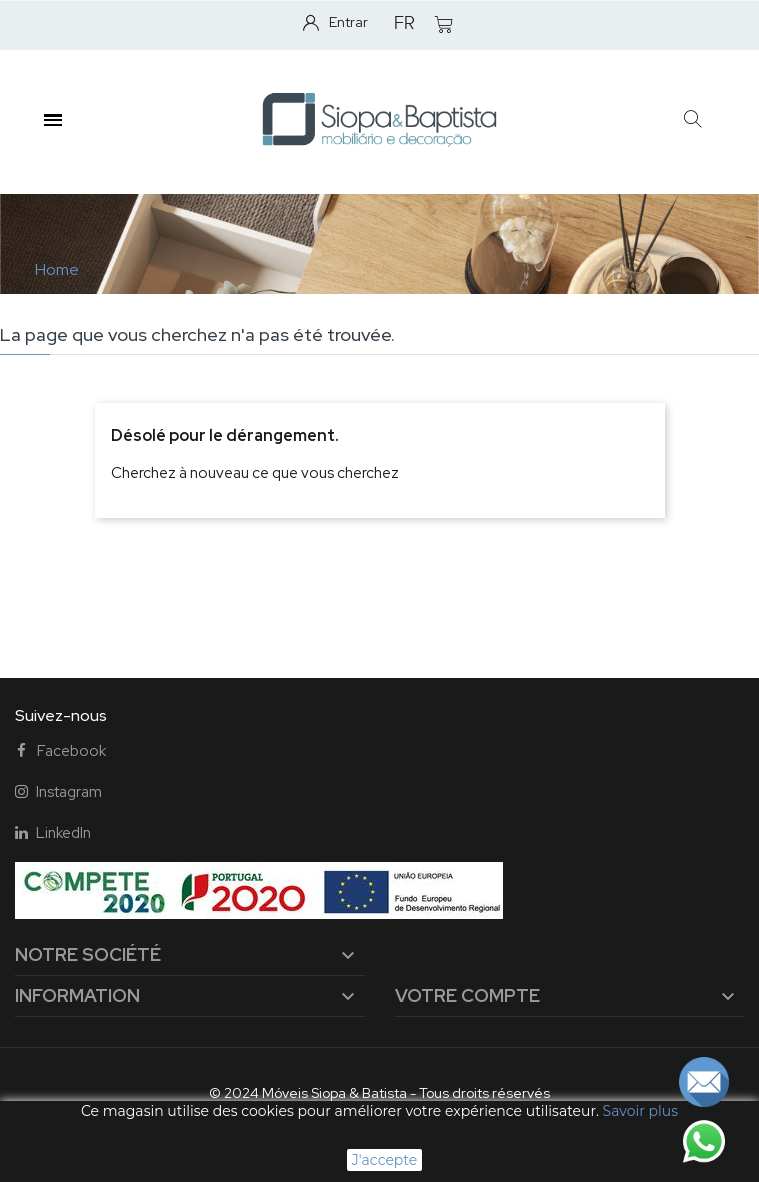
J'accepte (384, 1160)
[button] (692, 120)
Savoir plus (640, 1111)
